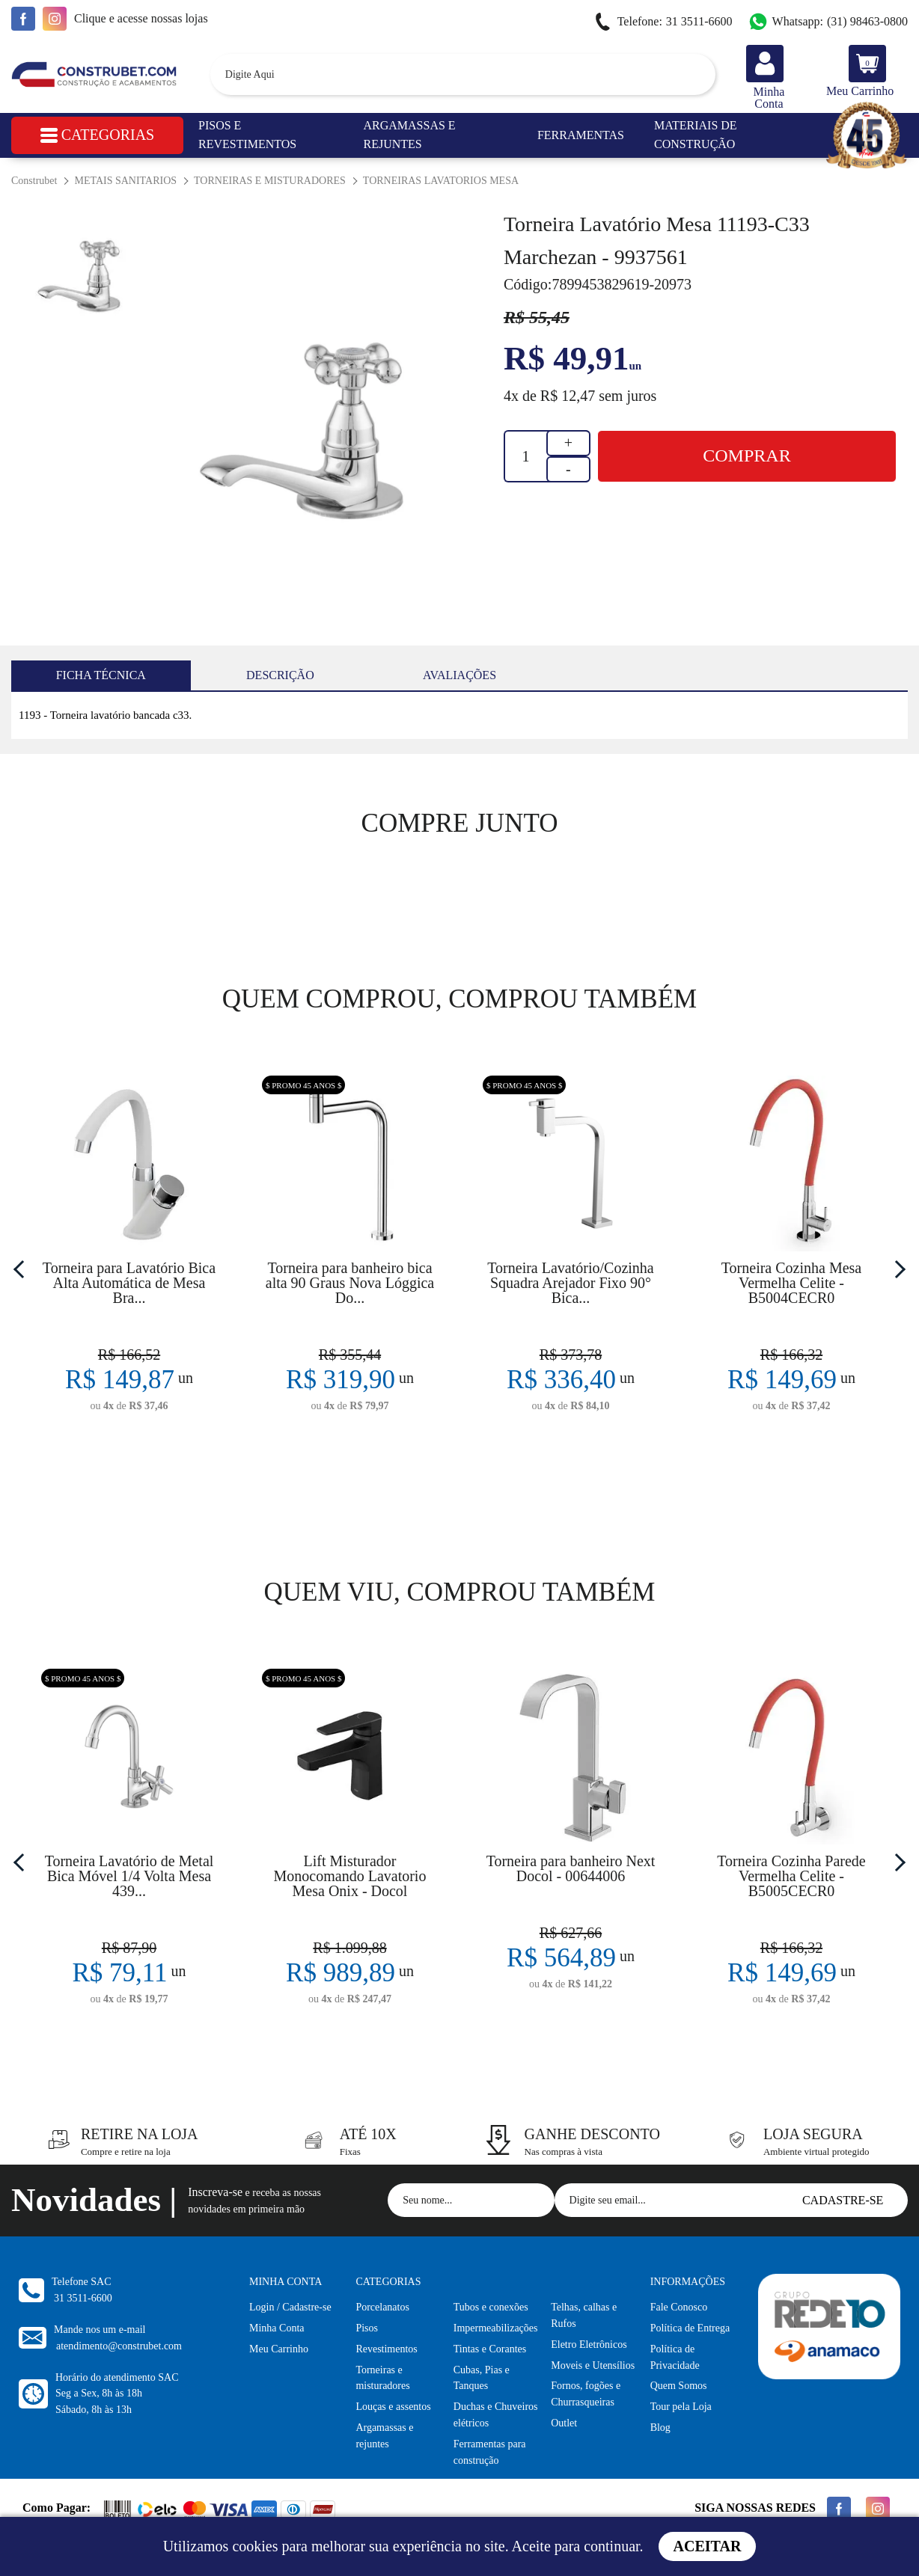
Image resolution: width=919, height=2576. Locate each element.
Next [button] (896, 1268)
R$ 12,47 (567, 395)
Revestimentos (386, 2349)
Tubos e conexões (491, 2307)
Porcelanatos (382, 2307)
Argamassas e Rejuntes (409, 134)
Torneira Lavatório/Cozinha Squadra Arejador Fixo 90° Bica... (570, 1283)
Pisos (366, 2328)
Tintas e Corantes (490, 2349)
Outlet (564, 2423)
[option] (307, 436)
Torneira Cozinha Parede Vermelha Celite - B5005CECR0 (791, 1876)
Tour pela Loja (681, 2406)
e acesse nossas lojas (141, 18)
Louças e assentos (392, 2406)
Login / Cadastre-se (290, 2307)
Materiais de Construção (695, 134)
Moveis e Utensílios (593, 2365)
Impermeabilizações (496, 2328)
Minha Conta (277, 2328)
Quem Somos (678, 2385)
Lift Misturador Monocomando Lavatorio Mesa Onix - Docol (350, 1876)
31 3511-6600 (663, 22)
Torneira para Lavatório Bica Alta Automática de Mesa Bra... (129, 1283)
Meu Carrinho (278, 2349)
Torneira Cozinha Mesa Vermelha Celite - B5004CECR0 (791, 1283)
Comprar (746, 455)
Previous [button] (22, 1268)
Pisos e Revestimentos (247, 134)
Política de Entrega (690, 2328)
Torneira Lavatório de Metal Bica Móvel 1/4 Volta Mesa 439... (129, 1876)
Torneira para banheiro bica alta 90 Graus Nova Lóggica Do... (350, 1283)
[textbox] (462, 74)
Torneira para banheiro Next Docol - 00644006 (571, 1868)
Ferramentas (580, 135)
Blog (660, 2427)
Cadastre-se (842, 2200)
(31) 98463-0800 (828, 21)
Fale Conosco (679, 2307)
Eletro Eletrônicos (588, 2344)
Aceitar (708, 2546)
